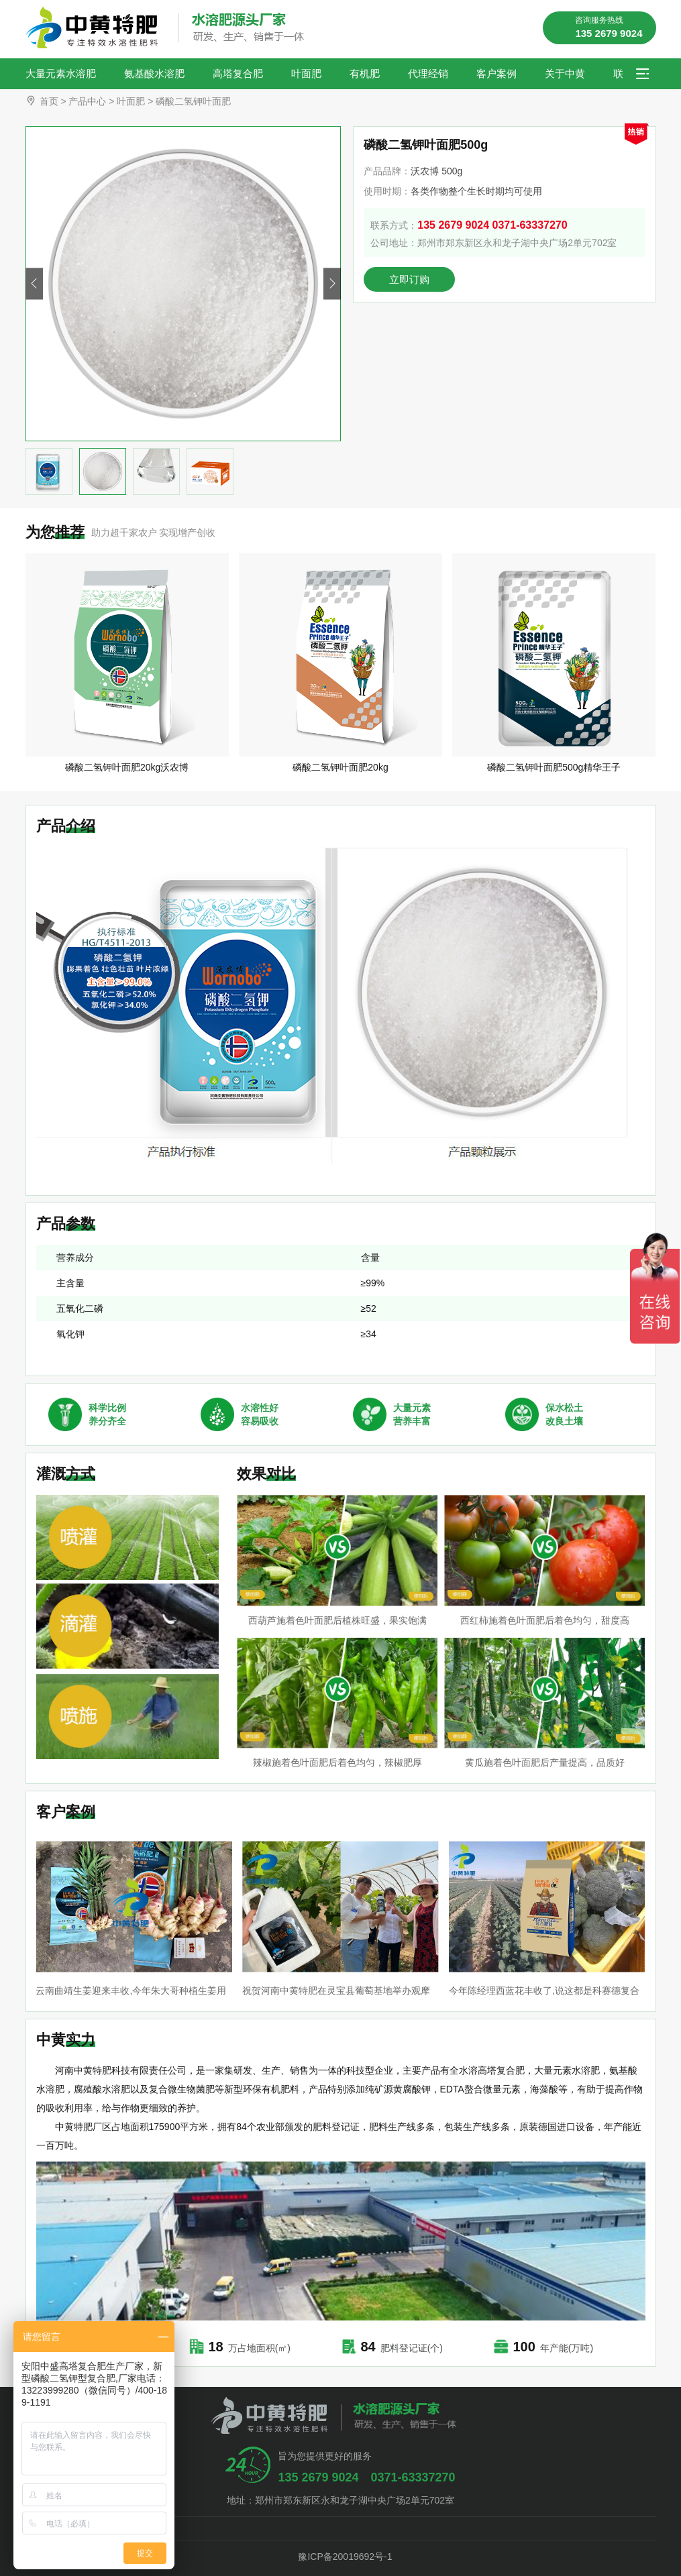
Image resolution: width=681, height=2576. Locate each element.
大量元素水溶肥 (60, 73)
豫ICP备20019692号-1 (340, 2556)
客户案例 (496, 73)
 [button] (332, 283)
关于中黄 (565, 73)
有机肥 (365, 73)
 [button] (34, 283)
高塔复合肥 (238, 73)
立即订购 (409, 279)
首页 (49, 101)
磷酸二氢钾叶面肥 (193, 101)
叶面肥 (306, 73)
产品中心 (87, 101)
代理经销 (428, 73)
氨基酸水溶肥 (154, 73)
